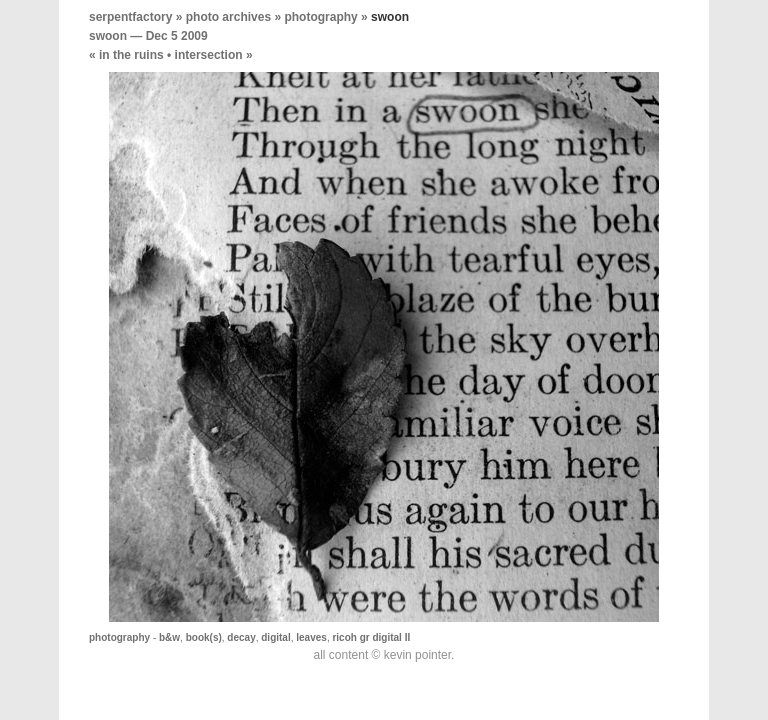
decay (241, 637)
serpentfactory (130, 17)
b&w (169, 637)
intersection (209, 55)
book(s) (204, 637)
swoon (108, 36)
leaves (311, 637)
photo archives (228, 17)
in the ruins (131, 55)
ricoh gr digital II (371, 637)
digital (275, 637)
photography (320, 17)
